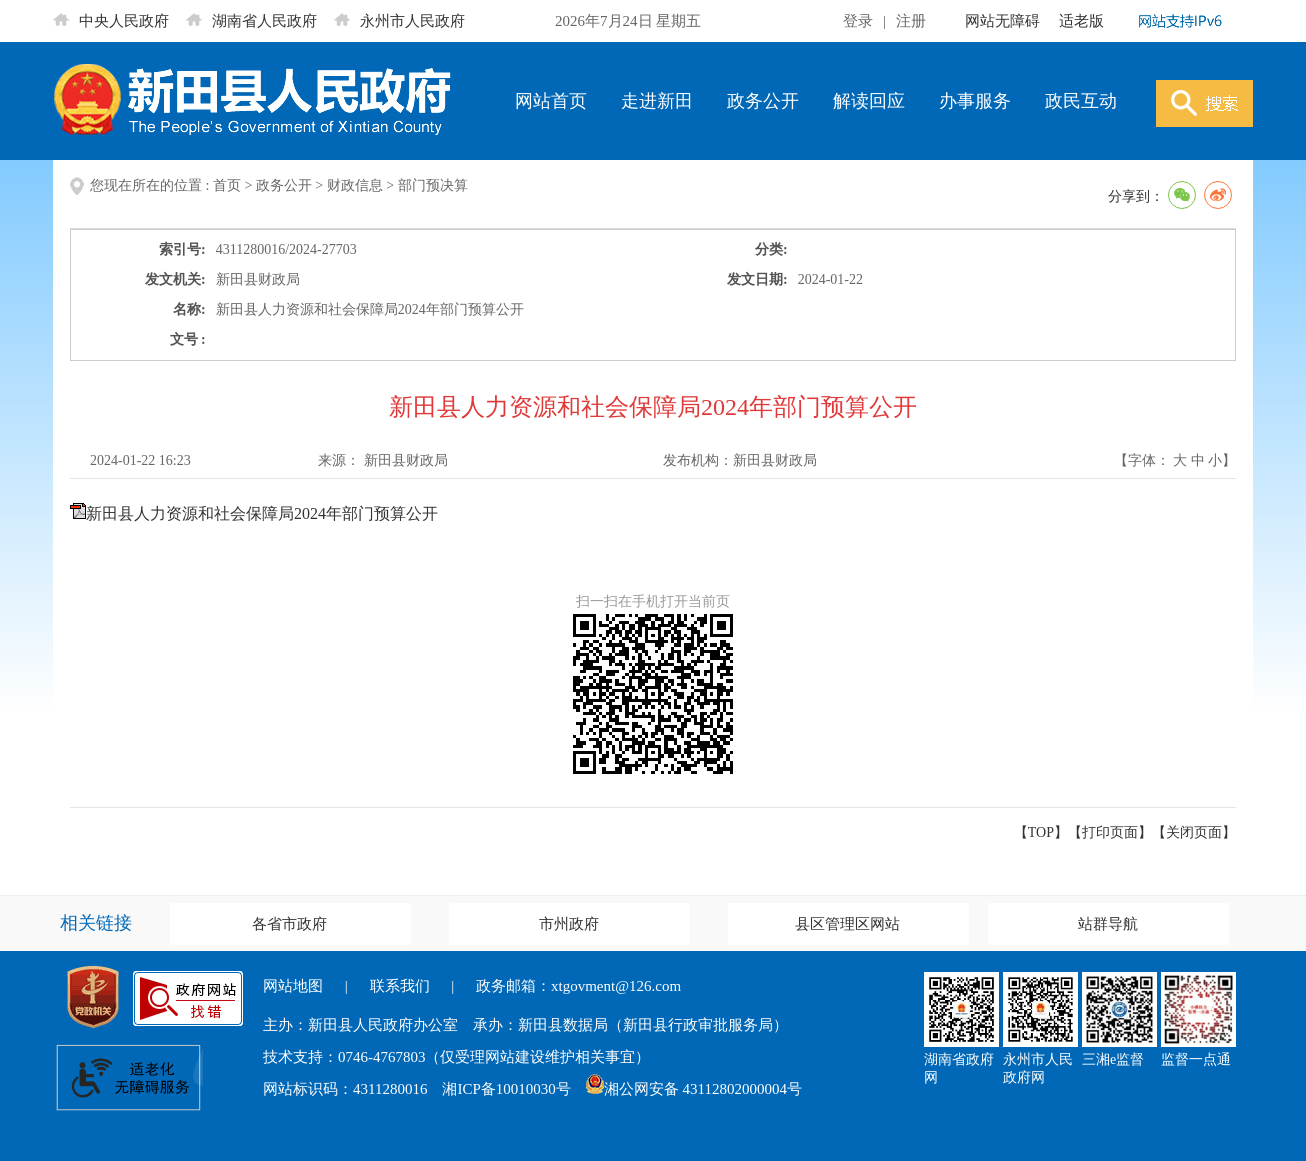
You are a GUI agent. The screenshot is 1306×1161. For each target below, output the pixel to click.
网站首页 (551, 101)
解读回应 (869, 101)
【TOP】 (1041, 832)
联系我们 (400, 986)
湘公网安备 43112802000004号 (694, 1089)
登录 (858, 21)
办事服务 (975, 101)
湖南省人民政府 (251, 21)
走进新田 (657, 101)
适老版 (1081, 21)
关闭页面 (1194, 832)
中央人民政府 (111, 21)
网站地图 (293, 986)
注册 (911, 21)
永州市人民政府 (399, 21)
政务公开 (763, 101)
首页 (227, 185)
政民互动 (1081, 101)
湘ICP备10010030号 (506, 1089)
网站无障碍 (1002, 21)
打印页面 (1110, 832)
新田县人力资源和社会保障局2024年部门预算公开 (262, 513)
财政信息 (355, 185)
